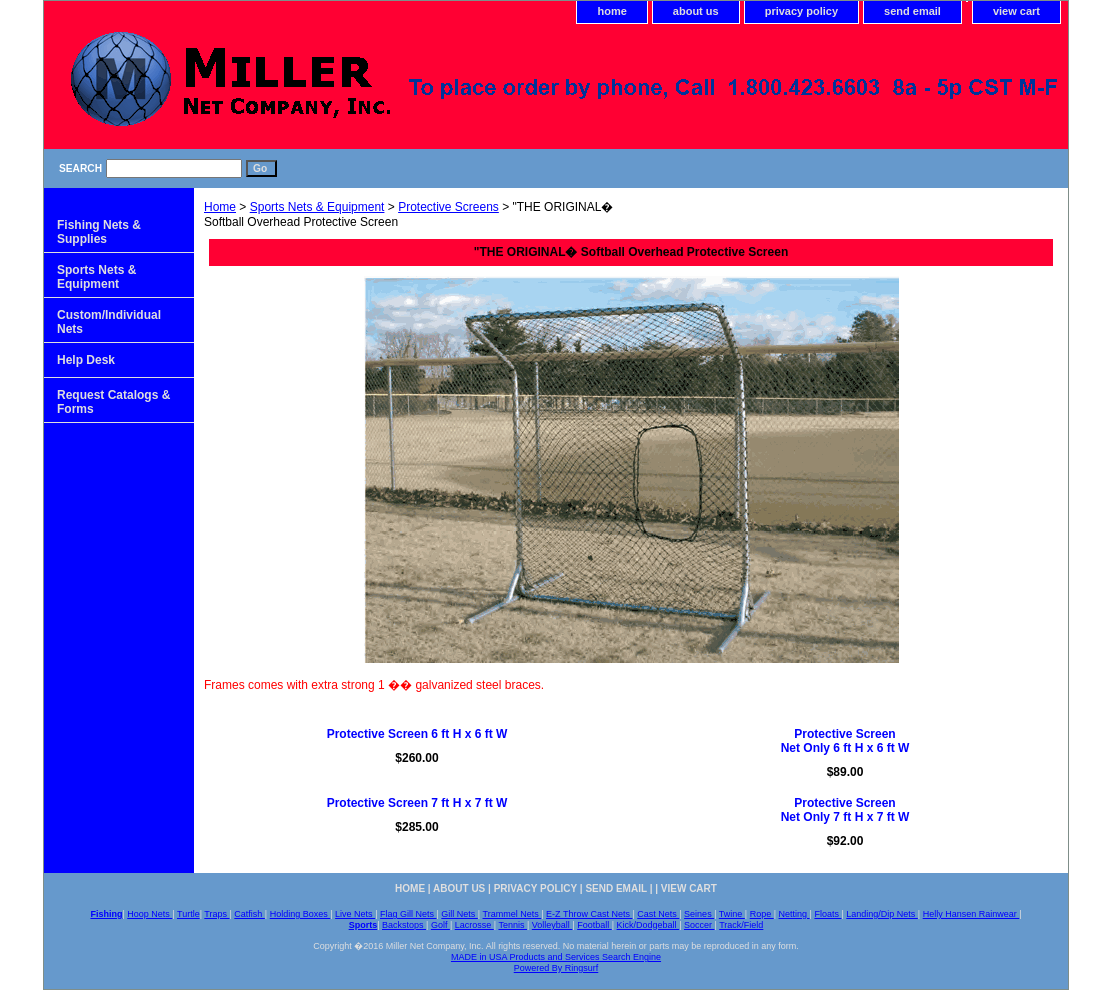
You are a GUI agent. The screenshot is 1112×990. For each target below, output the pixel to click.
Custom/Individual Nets (109, 322)
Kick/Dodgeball (648, 925)
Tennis (512, 925)
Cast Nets (658, 914)
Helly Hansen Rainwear (971, 914)
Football (594, 925)
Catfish (249, 914)
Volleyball (552, 925)
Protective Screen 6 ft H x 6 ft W (417, 734)
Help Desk (86, 360)
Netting (794, 914)
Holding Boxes (300, 914)
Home (220, 207)
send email (912, 11)
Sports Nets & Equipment (317, 207)
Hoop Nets (149, 914)
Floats (827, 914)
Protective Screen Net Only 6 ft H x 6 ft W (845, 741)
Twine (732, 914)
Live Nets (355, 914)
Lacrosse (474, 925)
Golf (440, 925)
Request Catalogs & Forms (113, 402)
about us (696, 11)
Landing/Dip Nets (882, 914)
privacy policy (801, 11)
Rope (762, 914)
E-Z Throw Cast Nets (589, 914)
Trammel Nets (512, 914)
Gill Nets (459, 914)
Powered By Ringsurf (556, 968)
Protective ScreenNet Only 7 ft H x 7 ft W (845, 810)
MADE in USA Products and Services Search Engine (556, 957)
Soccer (699, 925)
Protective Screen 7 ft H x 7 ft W (417, 803)
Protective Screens (448, 207)
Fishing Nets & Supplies (99, 232)
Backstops (404, 925)
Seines (699, 914)
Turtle (188, 914)
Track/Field (741, 925)
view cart (1016, 11)
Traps (216, 914)
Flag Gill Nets (408, 914)
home (611, 11)
